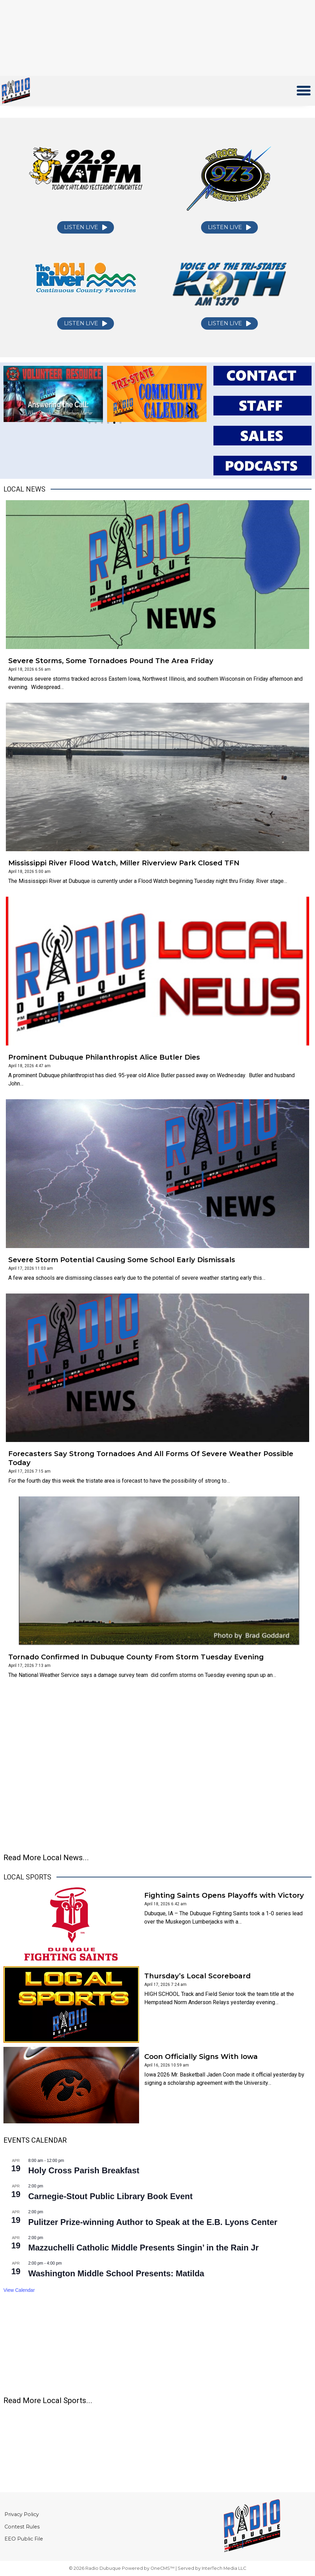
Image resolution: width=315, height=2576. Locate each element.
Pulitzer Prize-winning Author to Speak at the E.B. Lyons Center (152, 2222)
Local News (24, 489)
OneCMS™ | (164, 2568)
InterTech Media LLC (224, 2568)
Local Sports (27, 1877)
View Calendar (19, 2290)
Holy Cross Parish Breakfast (83, 2170)
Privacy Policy (22, 2513)
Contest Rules (22, 2527)
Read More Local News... (46, 1857)
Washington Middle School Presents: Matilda (116, 2273)
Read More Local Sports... (47, 2400)
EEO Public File (24, 2540)
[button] (303, 90)
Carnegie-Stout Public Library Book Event (110, 2196)
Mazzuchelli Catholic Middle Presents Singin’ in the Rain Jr (143, 2247)
